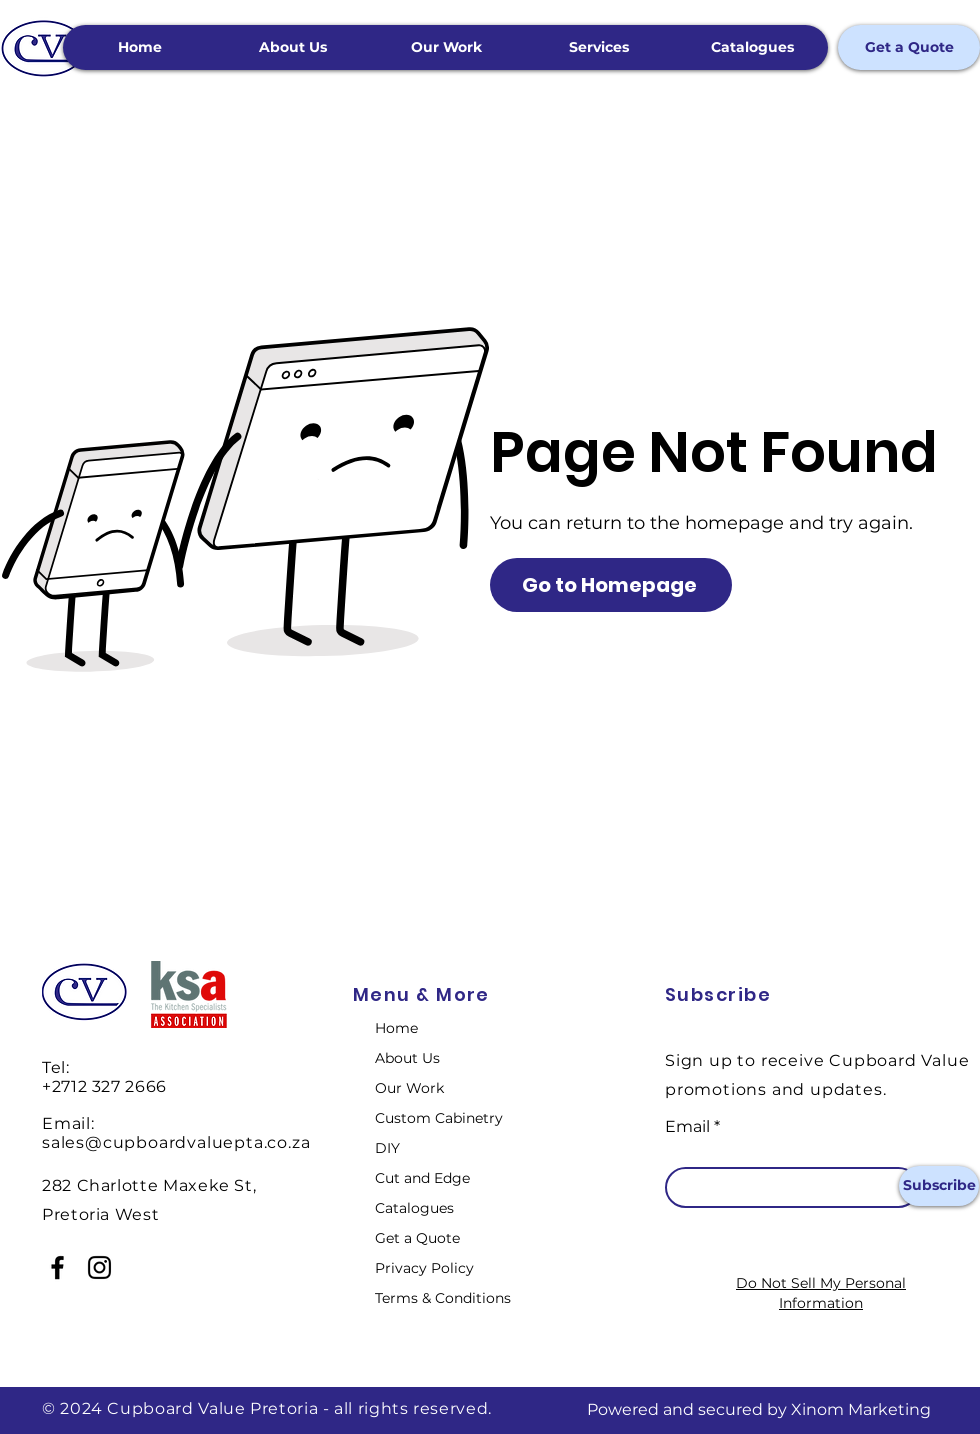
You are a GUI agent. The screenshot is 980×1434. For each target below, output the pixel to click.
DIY (387, 1148)
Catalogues (414, 1208)
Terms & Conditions (443, 1298)
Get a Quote (417, 1238)
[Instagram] (99, 1267)
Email (687, 1127)
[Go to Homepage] (611, 585)
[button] (598, 47)
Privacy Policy (424, 1268)
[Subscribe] (939, 1186)
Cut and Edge (422, 1178)
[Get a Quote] (909, 47)
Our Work (409, 1088)
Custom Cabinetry (439, 1118)
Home (396, 1028)
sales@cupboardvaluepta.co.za (176, 1142)
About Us (407, 1058)
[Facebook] (57, 1267)
